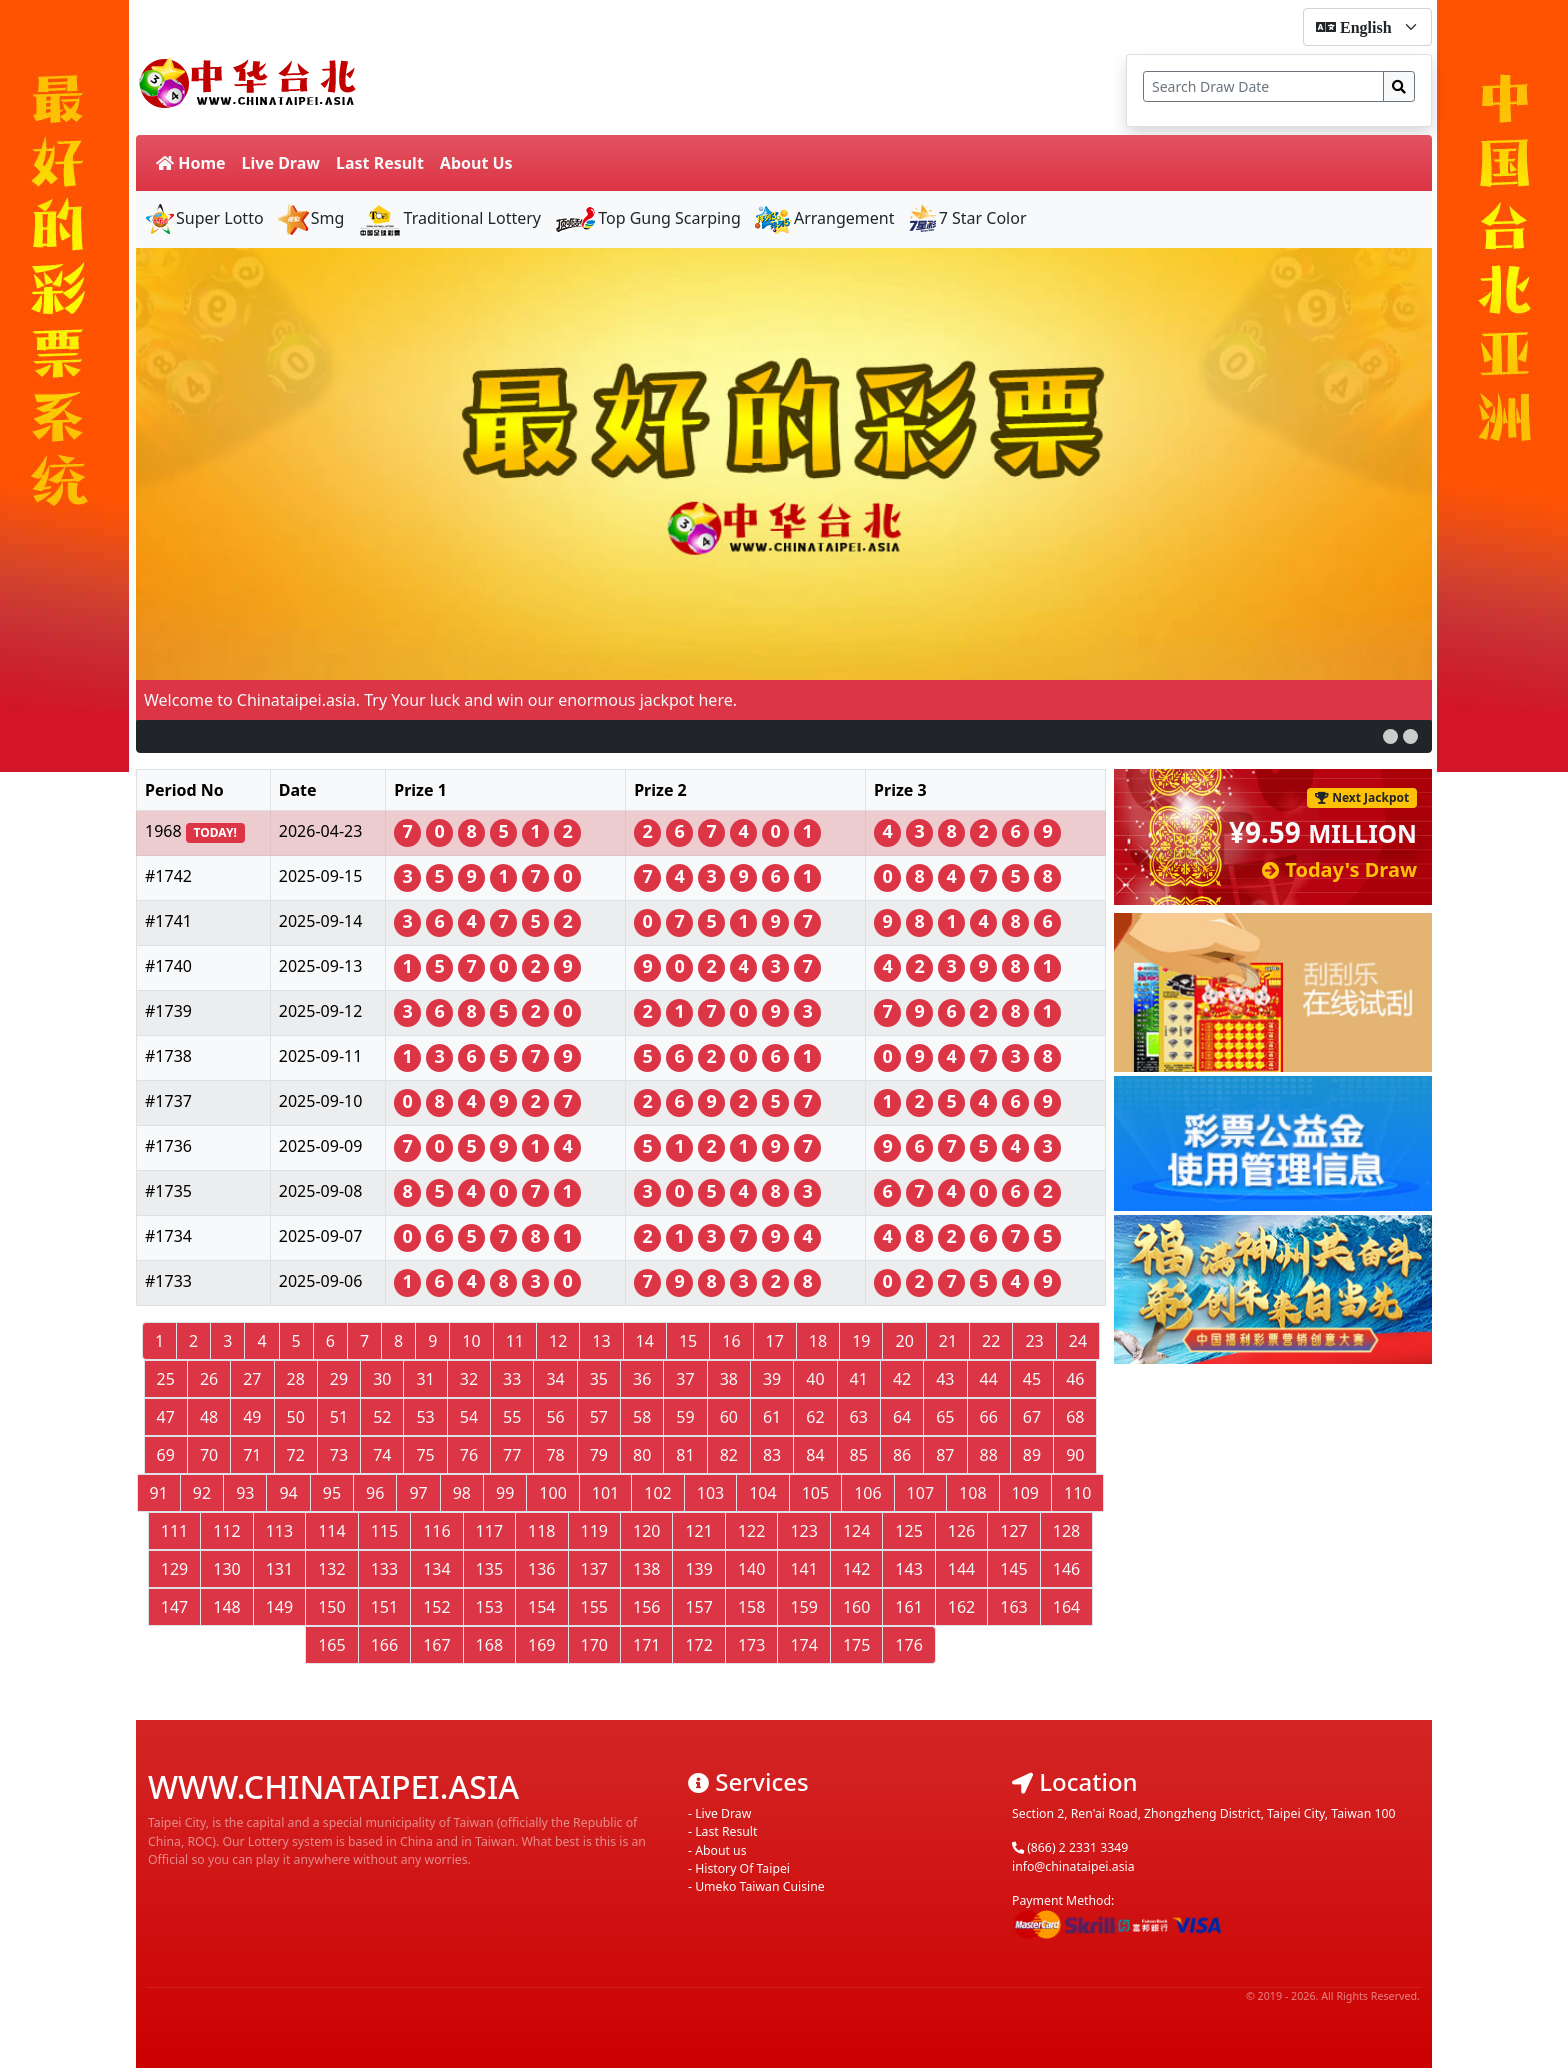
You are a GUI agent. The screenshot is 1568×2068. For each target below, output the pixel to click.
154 (541, 1607)
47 (166, 1417)
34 (555, 1379)
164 (1066, 1607)
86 (902, 1455)
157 (698, 1607)
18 (818, 1341)
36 (642, 1379)
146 (1066, 1569)
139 (698, 1569)
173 (751, 1645)
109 (1025, 1493)
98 (462, 1493)
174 (803, 1645)
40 (815, 1379)
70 (209, 1455)
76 (469, 1455)
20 (904, 1341)
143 (908, 1569)
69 (166, 1455)
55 (512, 1417)
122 (751, 1531)
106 (867, 1493)
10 (471, 1341)
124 (856, 1531)
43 (945, 1379)
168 (489, 1645)
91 (159, 1493)
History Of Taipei (742, 1868)
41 (859, 1379)
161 (908, 1607)
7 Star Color (967, 218)
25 (166, 1379)
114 (331, 1531)
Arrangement (824, 218)
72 (296, 1455)
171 (646, 1645)
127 (1013, 1531)
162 (961, 1607)
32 (469, 1379)
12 (558, 1341)
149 (279, 1607)
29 (339, 1379)
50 (296, 1417)
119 (594, 1531)
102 (657, 1493)
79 (599, 1455)
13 (601, 1341)
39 (772, 1379)
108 (972, 1493)
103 (710, 1493)
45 (1032, 1379)
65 (945, 1417)
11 (515, 1341)
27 (252, 1379)
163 (1013, 1607)
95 (332, 1493)
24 (1078, 1341)
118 (541, 1531)
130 (226, 1569)
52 (382, 1417)
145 (1013, 1569)
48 (209, 1417)
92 (202, 1493)
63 (859, 1417)
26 (209, 1379)
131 (279, 1569)
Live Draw (281, 163)
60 (729, 1417)
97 (418, 1493)
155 (594, 1607)
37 (685, 1379)
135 (489, 1569)
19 (861, 1341)
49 (252, 1417)
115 (384, 1531)
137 (594, 1569)
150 (331, 1607)
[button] (1390, 736)
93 (245, 1493)
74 (382, 1455)
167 (436, 1645)
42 (902, 1379)
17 (775, 1341)
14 (645, 1341)
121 (698, 1531)
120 (646, 1531)
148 (226, 1607)
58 (642, 1417)
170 (594, 1645)
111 (174, 1531)
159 (803, 1607)
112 (226, 1531)
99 (505, 1493)
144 (961, 1569)
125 (908, 1531)
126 (961, 1531)
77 (512, 1455)
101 (605, 1493)
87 (945, 1455)
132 (331, 1569)
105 (815, 1493)
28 (296, 1379)
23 (1034, 1341)
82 (729, 1455)
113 (279, 1531)
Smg (310, 218)
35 (599, 1379)
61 (772, 1417)
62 (815, 1417)
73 (339, 1455)
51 (339, 1417)
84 (815, 1455)
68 (1075, 1417)
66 (989, 1417)
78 (555, 1455)
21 (948, 1341)
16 (731, 1341)
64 (902, 1417)
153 (489, 1607)
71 (252, 1455)
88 (989, 1455)
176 (908, 1645)
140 (751, 1569)
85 (859, 1455)
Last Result (380, 163)
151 (384, 1607)
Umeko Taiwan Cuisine (760, 1886)
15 (688, 1341)
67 (1032, 1417)
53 (425, 1417)
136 (541, 1569)
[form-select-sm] (1367, 27)
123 (803, 1531)
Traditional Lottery (449, 218)
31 (425, 1379)
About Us (476, 163)
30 (382, 1379)
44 (989, 1379)
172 (698, 1645)
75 (425, 1455)
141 (803, 1569)
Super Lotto (204, 218)
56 (555, 1417)
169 (541, 1645)
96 (375, 1493)
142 (856, 1569)
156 (646, 1607)
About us (720, 1850)
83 (772, 1455)
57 (599, 1417)
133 (384, 1569)
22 (991, 1341)
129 (174, 1569)
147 (174, 1607)
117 (489, 1531)
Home (191, 163)
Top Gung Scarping (647, 218)
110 (1077, 1493)
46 (1075, 1379)
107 (920, 1493)
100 (552, 1493)
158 (751, 1607)
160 (856, 1607)
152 (436, 1607)
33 (512, 1379)
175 (856, 1645)
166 (384, 1645)
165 (331, 1645)
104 (762, 1493)
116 (436, 1531)
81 (685, 1455)
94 (288, 1493)
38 (729, 1379)
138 (646, 1569)
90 (1075, 1455)
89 (1032, 1455)
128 (1066, 1531)
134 (436, 1569)
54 (469, 1417)
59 (685, 1417)
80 (642, 1455)
